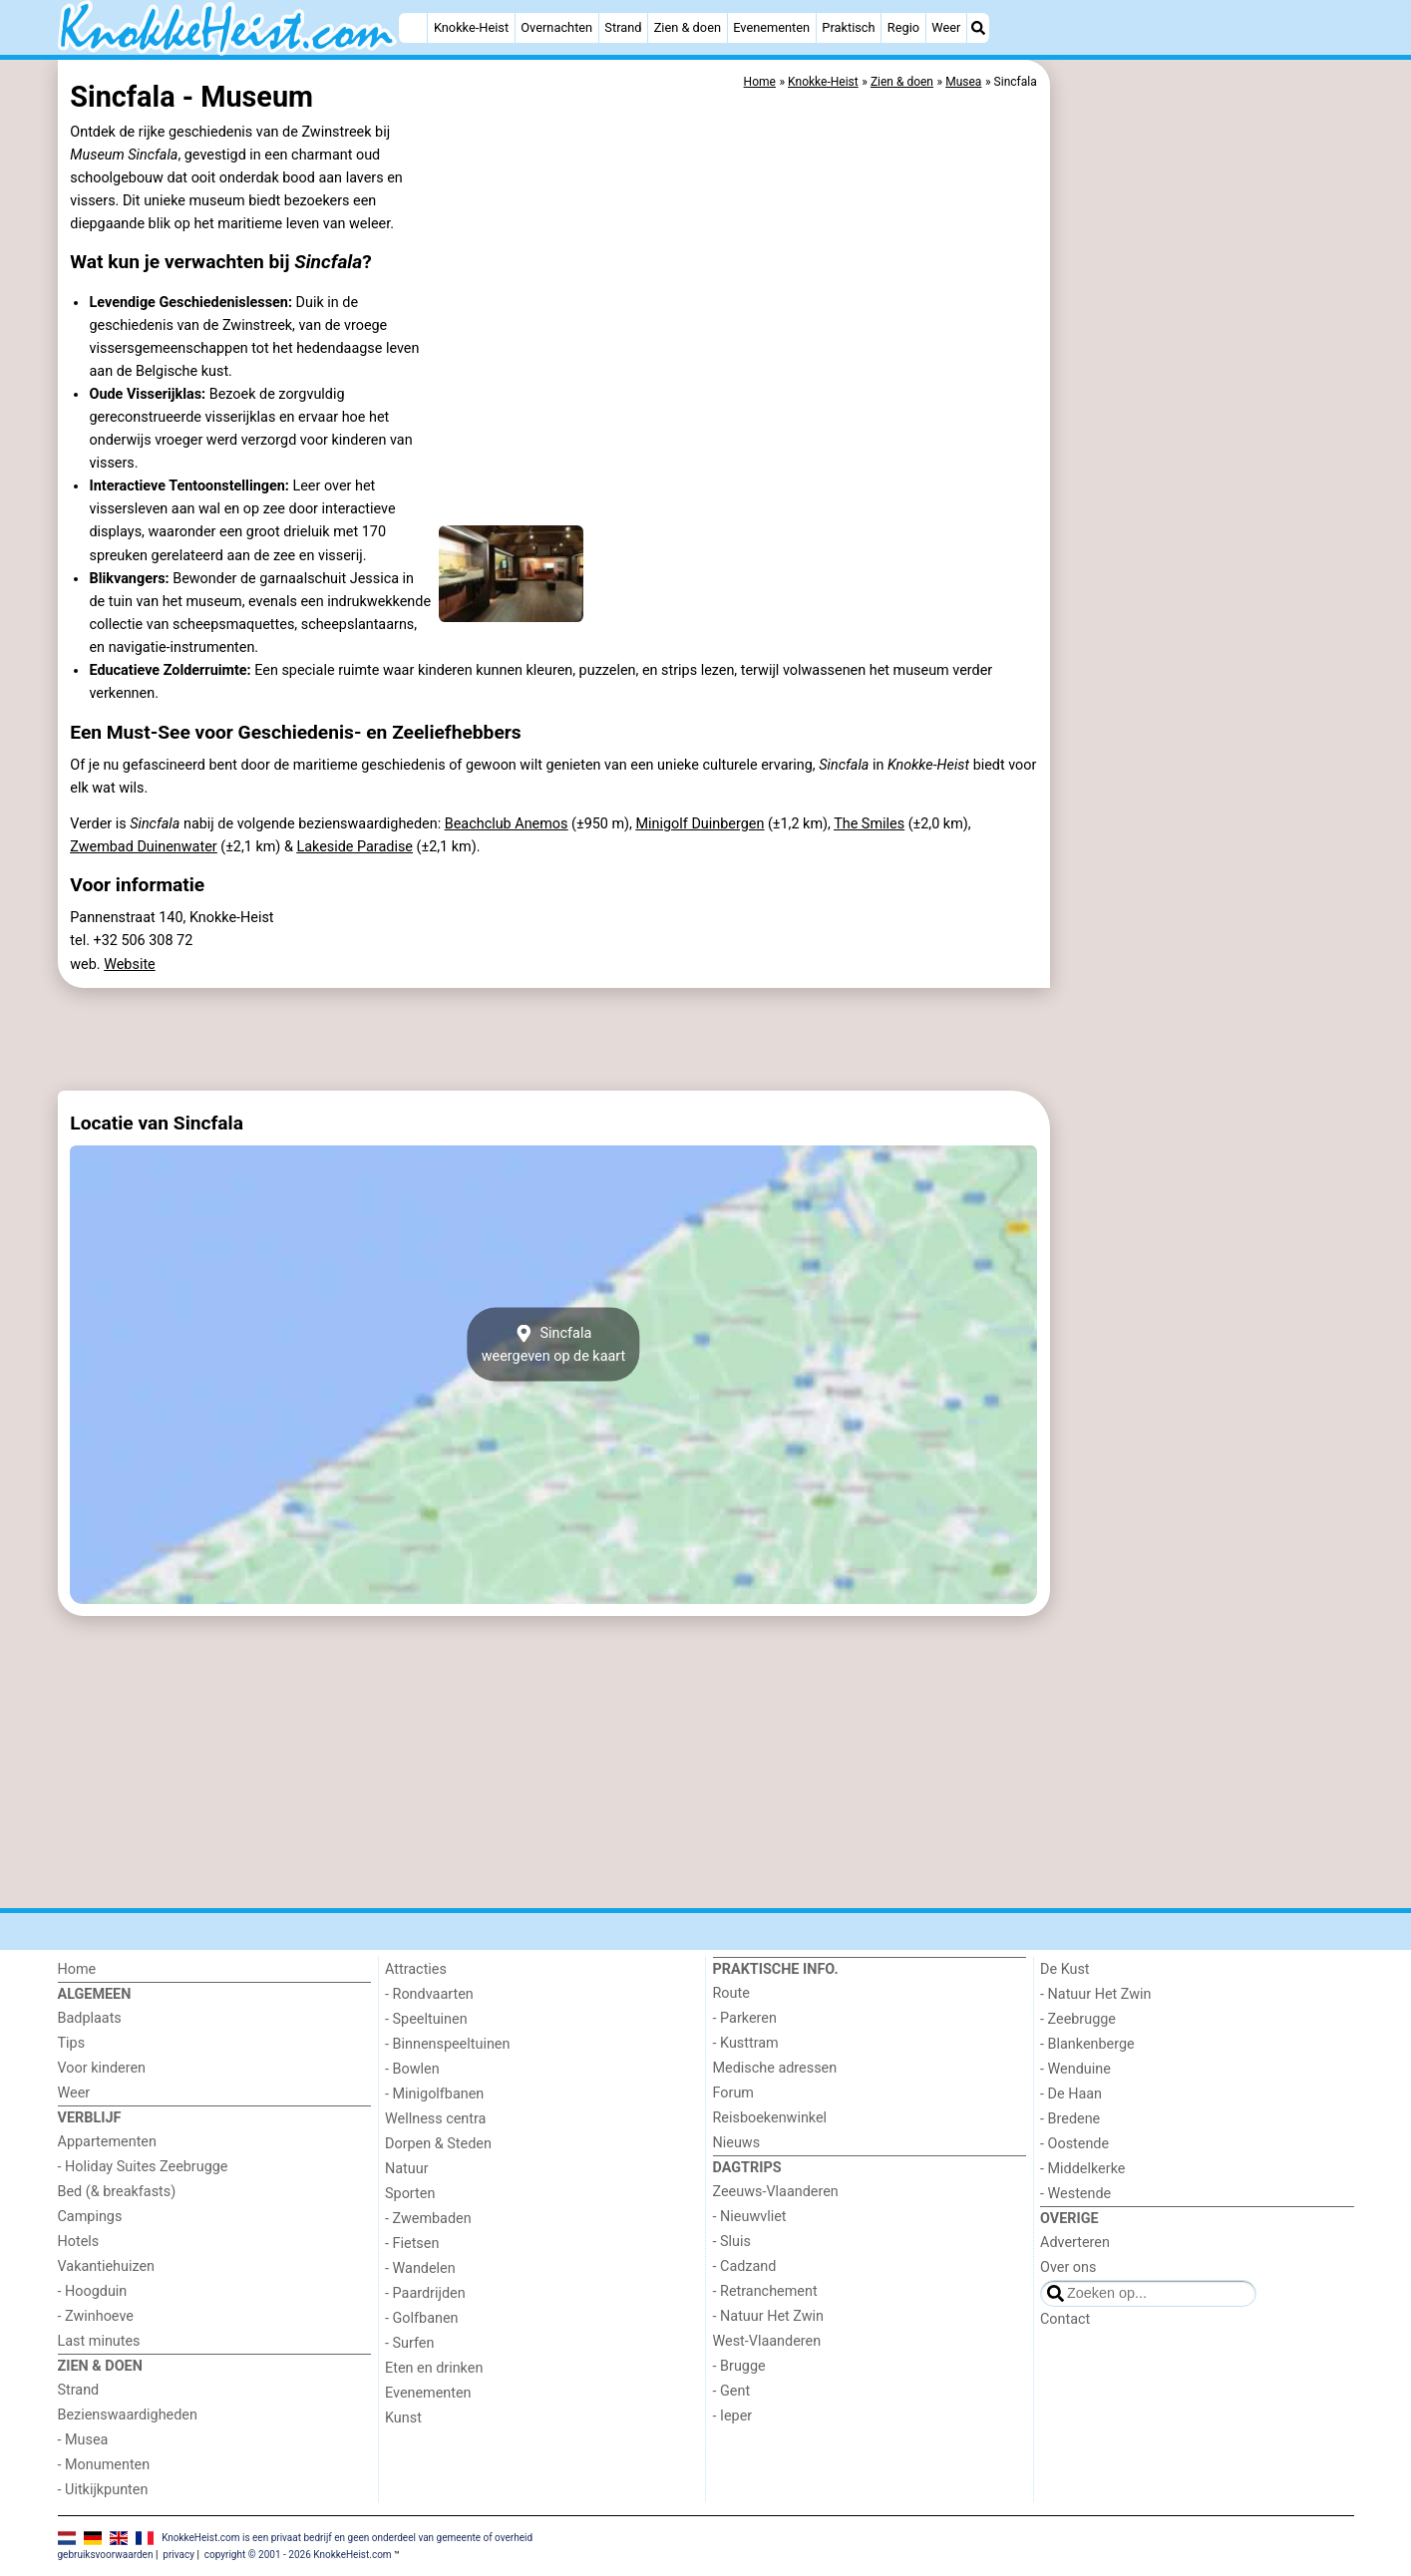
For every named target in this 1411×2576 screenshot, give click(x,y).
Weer (945, 27)
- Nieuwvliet (750, 2216)
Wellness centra (435, 2118)
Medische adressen (775, 2068)
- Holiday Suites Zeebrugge (143, 2166)
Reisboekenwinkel (770, 2117)
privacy (178, 2554)
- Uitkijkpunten (103, 2489)
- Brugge (739, 2366)
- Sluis (732, 2241)
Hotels (79, 2241)
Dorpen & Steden (438, 2143)
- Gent (732, 2391)
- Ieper (733, 2416)
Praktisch (848, 27)
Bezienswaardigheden (127, 2415)
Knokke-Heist (471, 27)
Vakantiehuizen (107, 2266)
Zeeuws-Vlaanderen (776, 2191)
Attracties (416, 1969)
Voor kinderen (102, 2068)
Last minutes (99, 2341)
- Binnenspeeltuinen (447, 2044)
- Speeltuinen (426, 2019)
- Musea (83, 2439)
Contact (1065, 2319)
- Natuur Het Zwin (769, 2316)
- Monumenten (104, 2464)
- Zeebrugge (1078, 2019)
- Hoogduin (93, 2291)
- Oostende (1074, 2143)
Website (130, 964)
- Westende (1075, 2193)
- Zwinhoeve (96, 2316)
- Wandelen (420, 2268)
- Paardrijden (425, 2293)
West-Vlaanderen (767, 2341)
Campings (90, 2216)
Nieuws (737, 2142)
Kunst (403, 2418)
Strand (622, 27)
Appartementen (107, 2141)
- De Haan (1071, 2094)
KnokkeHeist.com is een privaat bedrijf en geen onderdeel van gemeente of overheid (347, 2537)
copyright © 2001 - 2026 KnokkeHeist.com (298, 2554)
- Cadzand (745, 2266)
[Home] (413, 28)
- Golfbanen (422, 2318)
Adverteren (1075, 2242)
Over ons (1068, 2267)
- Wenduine (1075, 2069)
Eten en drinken (434, 2368)
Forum (733, 2093)
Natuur (407, 2168)
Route (731, 1993)
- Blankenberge (1087, 2044)
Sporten (410, 2193)
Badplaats (90, 2018)
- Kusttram (746, 2043)
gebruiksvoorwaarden (106, 2554)
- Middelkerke (1082, 2168)
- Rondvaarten (429, 1994)
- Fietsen (412, 2243)
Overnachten (556, 27)
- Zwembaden (428, 2218)
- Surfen (409, 2343)
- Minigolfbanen (434, 2094)
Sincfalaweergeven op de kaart (554, 1344)
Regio (903, 27)
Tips (72, 2043)
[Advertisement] (1204, 518)
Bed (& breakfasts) (117, 2191)
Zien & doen (687, 27)
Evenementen (771, 27)
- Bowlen (412, 2069)
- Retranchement (765, 2291)
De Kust (1065, 1969)
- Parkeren (745, 2018)
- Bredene (1070, 2118)
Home (77, 1969)
